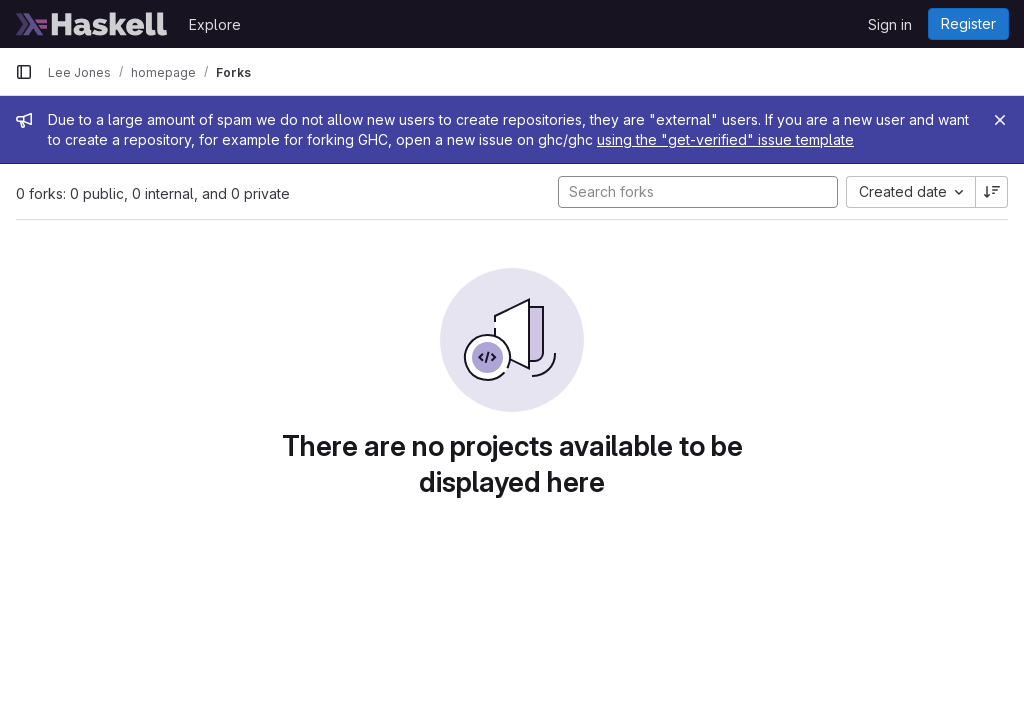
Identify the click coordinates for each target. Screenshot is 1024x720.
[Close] (1000, 120)
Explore (215, 24)
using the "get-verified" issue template (725, 139)
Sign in (890, 24)
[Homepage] (92, 24)
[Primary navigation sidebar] (24, 72)
